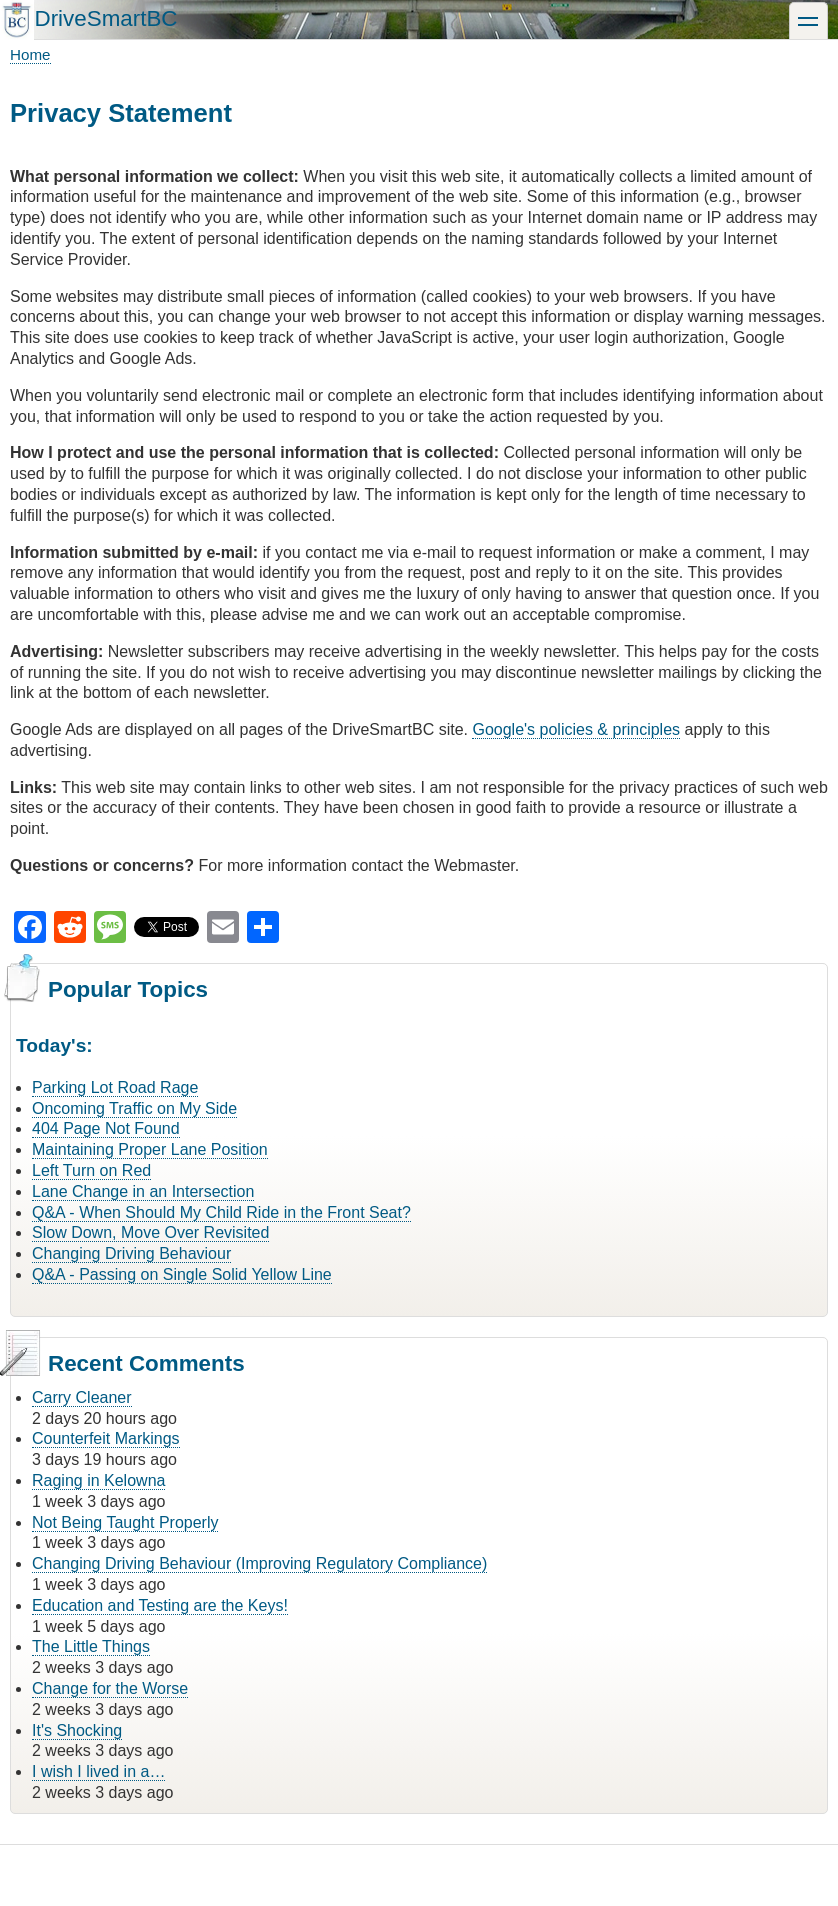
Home (30, 54)
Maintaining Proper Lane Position (150, 1149)
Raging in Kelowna (98, 1480)
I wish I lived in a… (98, 1771)
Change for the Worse (110, 1688)
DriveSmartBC (105, 18)
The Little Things (91, 1646)
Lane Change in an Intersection (143, 1191)
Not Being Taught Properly (125, 1522)
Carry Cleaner (82, 1397)
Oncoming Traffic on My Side (134, 1108)
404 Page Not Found (106, 1128)
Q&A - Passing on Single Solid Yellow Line (182, 1274)
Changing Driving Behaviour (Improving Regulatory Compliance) (259, 1563)
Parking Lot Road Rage (115, 1087)
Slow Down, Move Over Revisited (150, 1232)
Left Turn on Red (91, 1170)
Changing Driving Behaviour (131, 1253)
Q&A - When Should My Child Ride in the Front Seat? (221, 1212)
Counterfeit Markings (106, 1438)
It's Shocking (77, 1730)
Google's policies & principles (576, 729)
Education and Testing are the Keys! (160, 1605)
